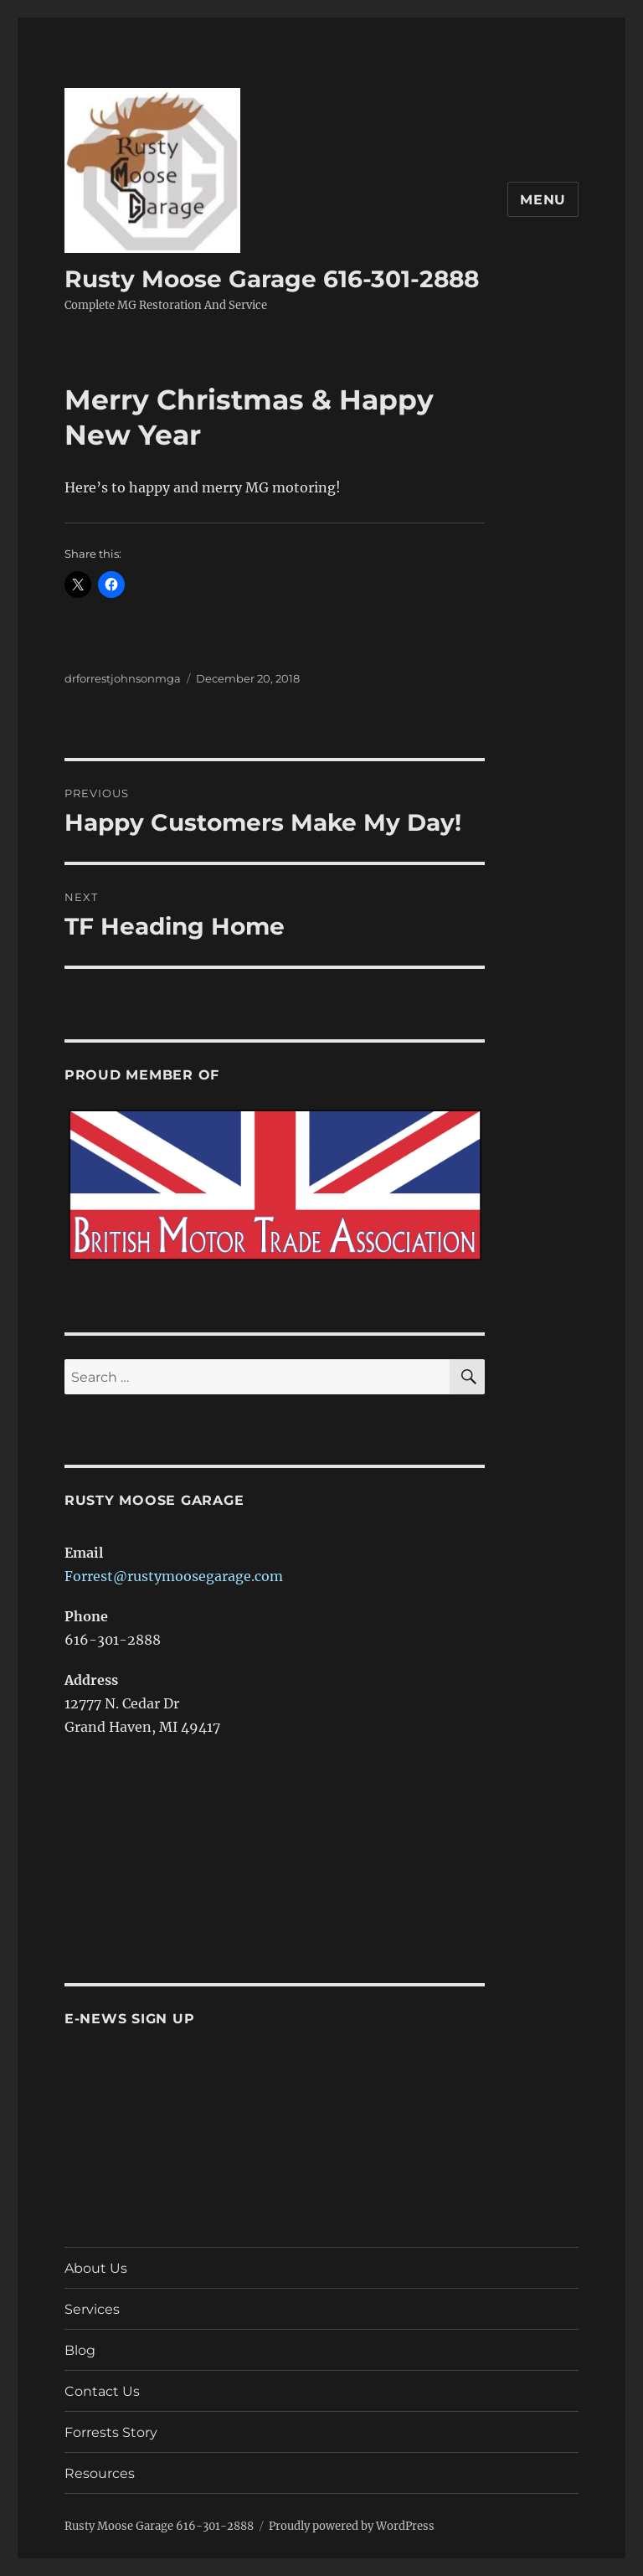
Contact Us (102, 2391)
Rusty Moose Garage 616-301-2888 (271, 279)
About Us (95, 2268)
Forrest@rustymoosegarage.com (173, 1576)
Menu (543, 200)
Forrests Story (110, 2432)
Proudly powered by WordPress (352, 2526)
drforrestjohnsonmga (122, 678)
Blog (79, 2350)
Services (92, 2309)
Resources (99, 2473)
